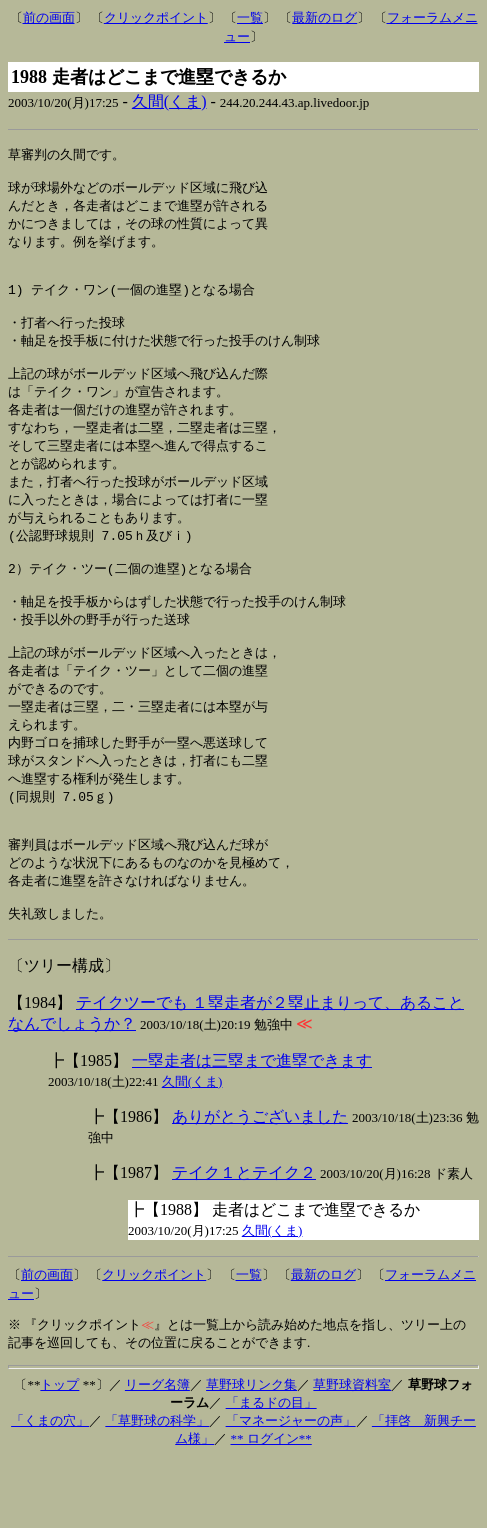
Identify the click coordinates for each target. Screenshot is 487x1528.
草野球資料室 (352, 1451)
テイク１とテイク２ (244, 1239)
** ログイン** (271, 1505)
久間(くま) (169, 101)
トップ (59, 1451)
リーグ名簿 (157, 1451)
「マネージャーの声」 (291, 1487)
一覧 (250, 17)
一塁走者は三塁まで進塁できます (252, 1127)
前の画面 (49, 17)
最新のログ (324, 17)
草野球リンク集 (251, 1451)
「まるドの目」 (271, 1469)
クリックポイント (156, 17)
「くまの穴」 (50, 1487)
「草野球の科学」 (157, 1487)
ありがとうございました (260, 1183)
